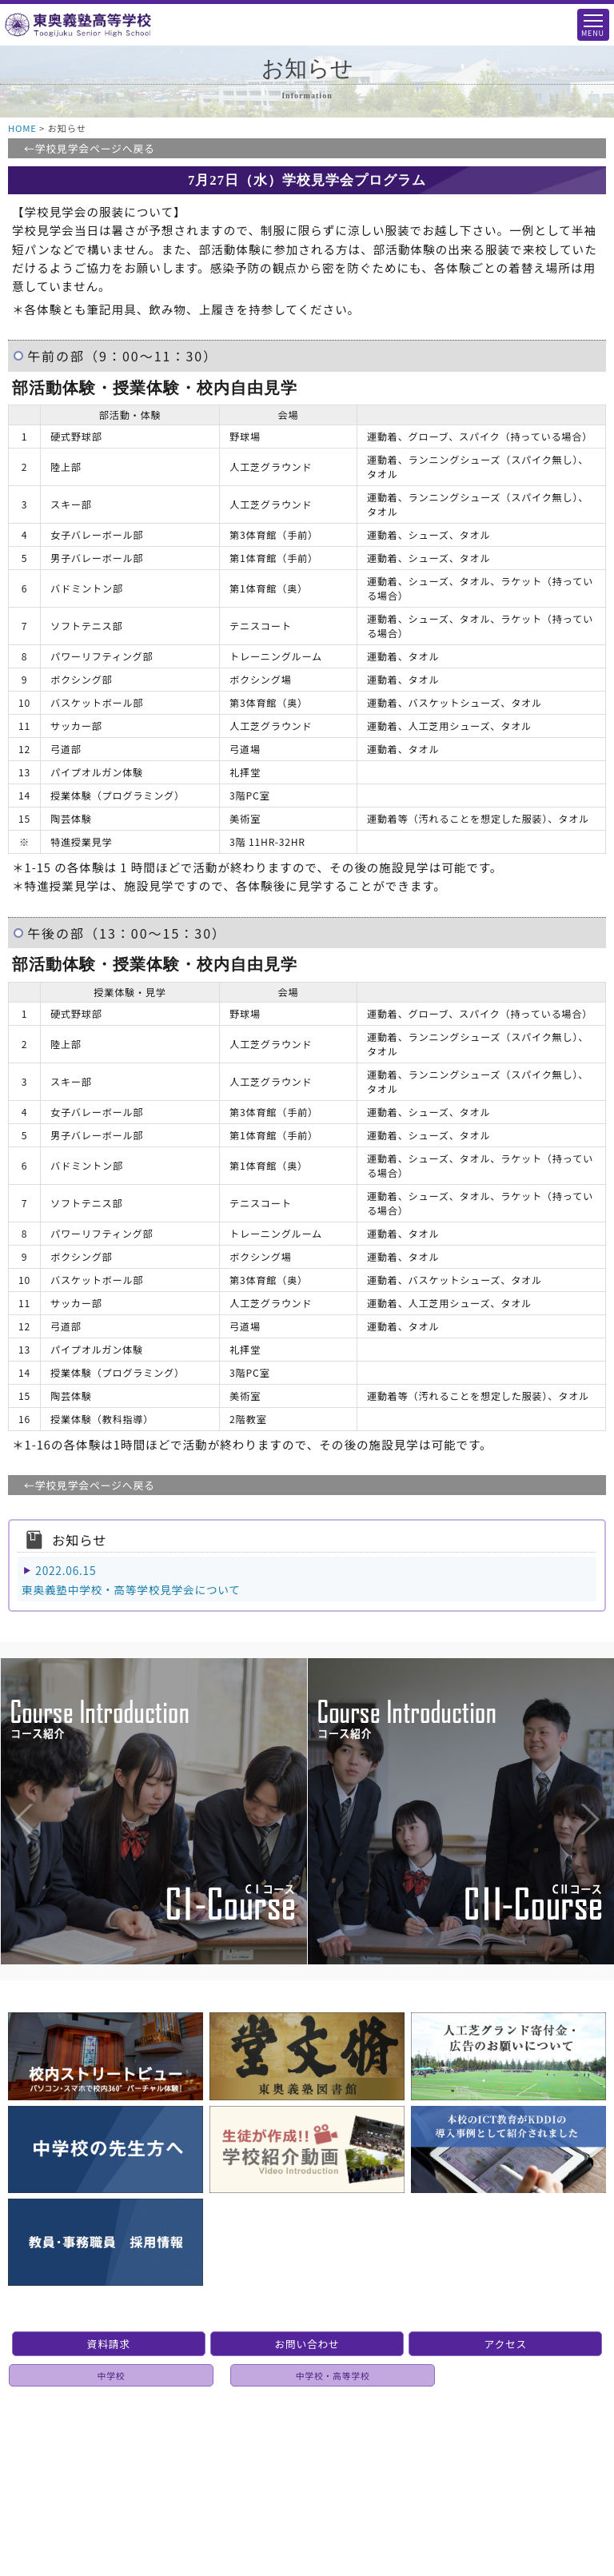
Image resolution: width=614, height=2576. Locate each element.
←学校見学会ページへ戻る (89, 148)
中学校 (112, 2375)
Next (574, 1787)
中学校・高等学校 (333, 2375)
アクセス (505, 2343)
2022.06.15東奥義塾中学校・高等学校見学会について (131, 1579)
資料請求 (108, 2343)
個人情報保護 (313, 2445)
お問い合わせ (306, 2343)
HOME (22, 128)
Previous (8, 1787)
